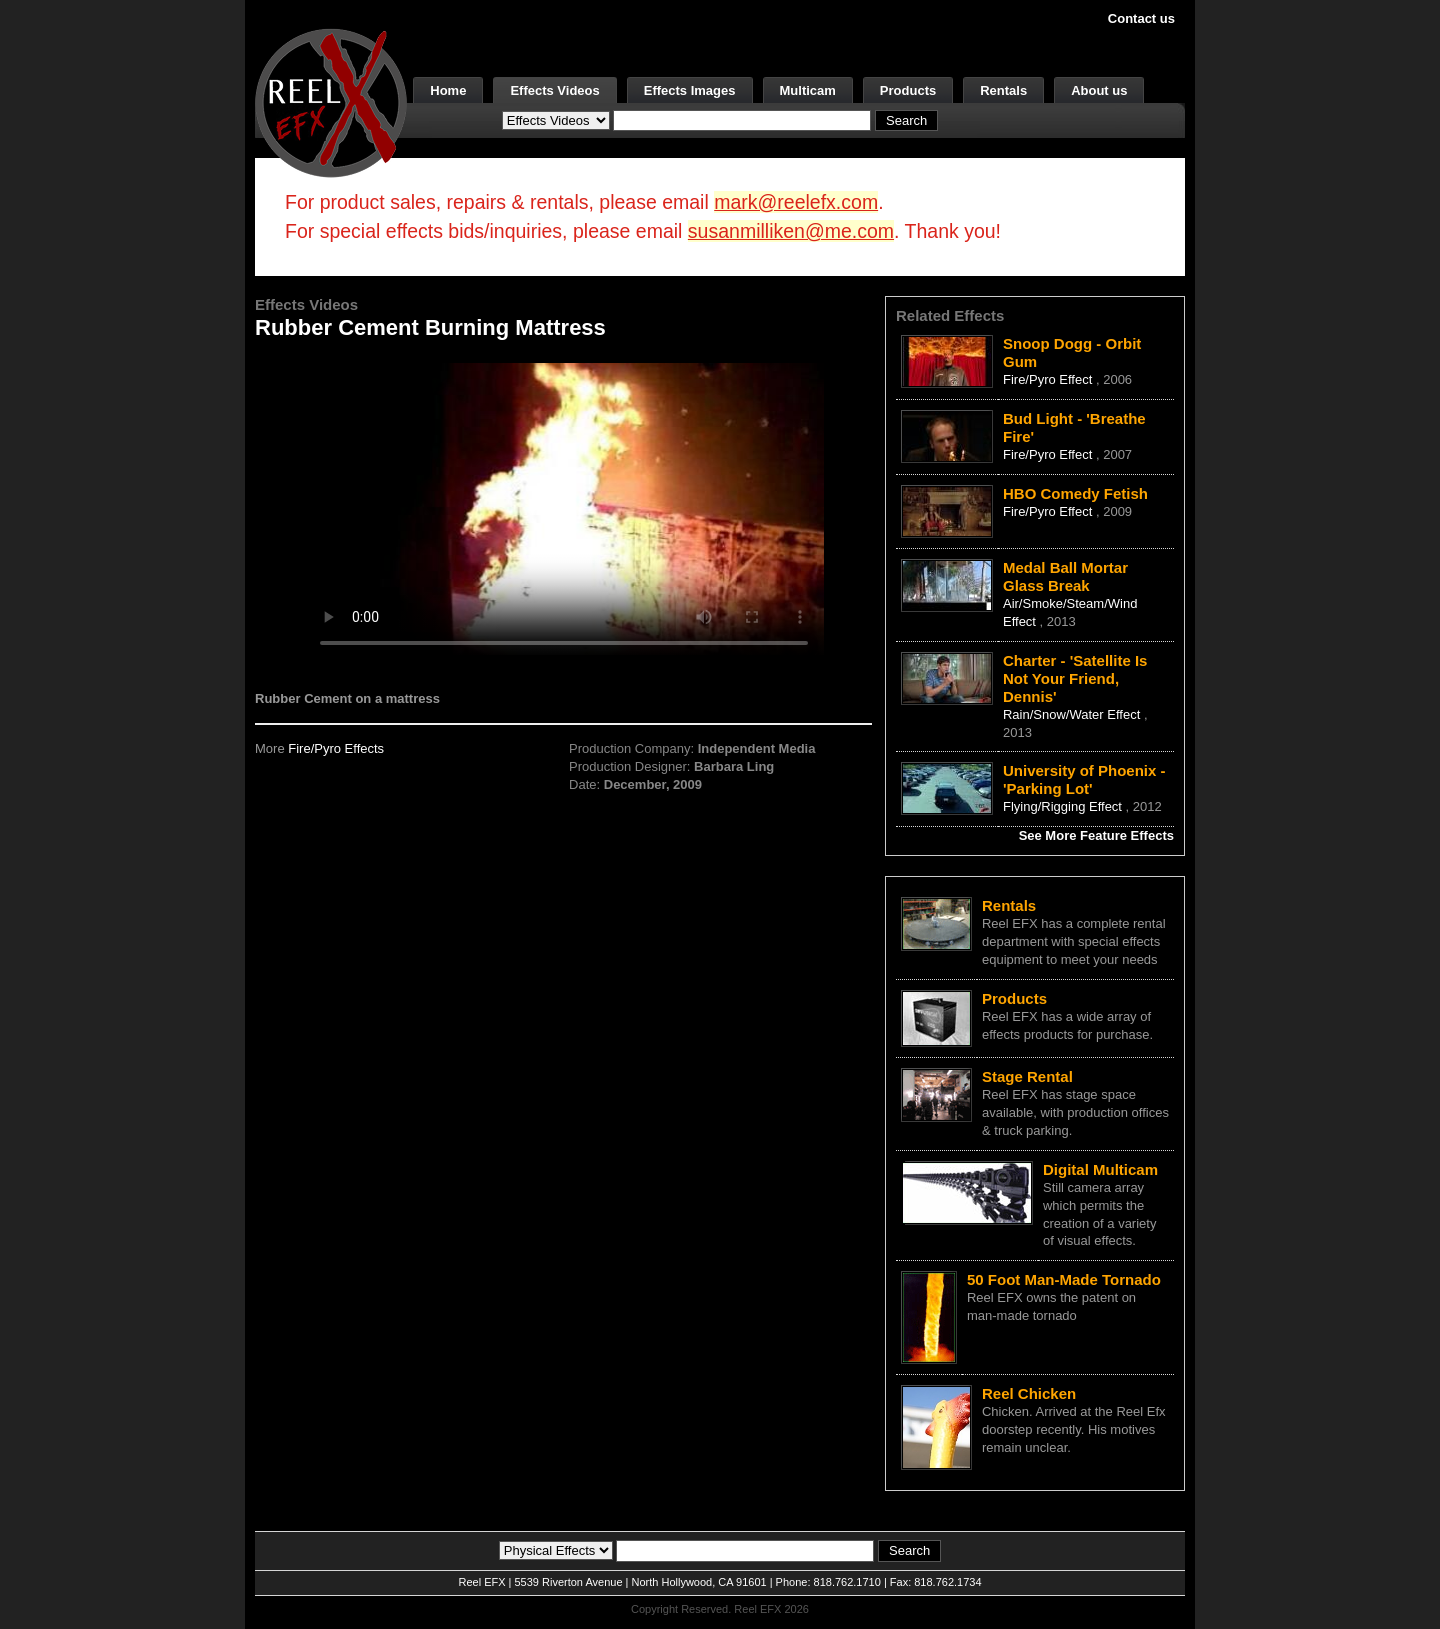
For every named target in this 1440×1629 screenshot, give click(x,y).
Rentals (1003, 90)
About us (1099, 90)
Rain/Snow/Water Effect (1073, 714)
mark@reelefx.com (796, 202)
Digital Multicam (1100, 1169)
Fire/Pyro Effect (1049, 379)
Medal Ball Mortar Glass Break (1065, 576)
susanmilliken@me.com (791, 231)
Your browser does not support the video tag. (564, 508)
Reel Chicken (1029, 1393)
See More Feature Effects (1096, 835)
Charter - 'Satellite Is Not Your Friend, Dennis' (1075, 678)
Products (908, 90)
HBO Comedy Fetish (1075, 493)
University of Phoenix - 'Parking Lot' (1084, 779)
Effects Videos (554, 90)
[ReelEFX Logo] (331, 101)
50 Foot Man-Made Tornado (1064, 1279)
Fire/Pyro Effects (336, 748)
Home (448, 90)
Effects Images (690, 90)
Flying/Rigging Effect (1064, 806)
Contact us (1141, 18)
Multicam (808, 90)
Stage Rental (1027, 1076)
